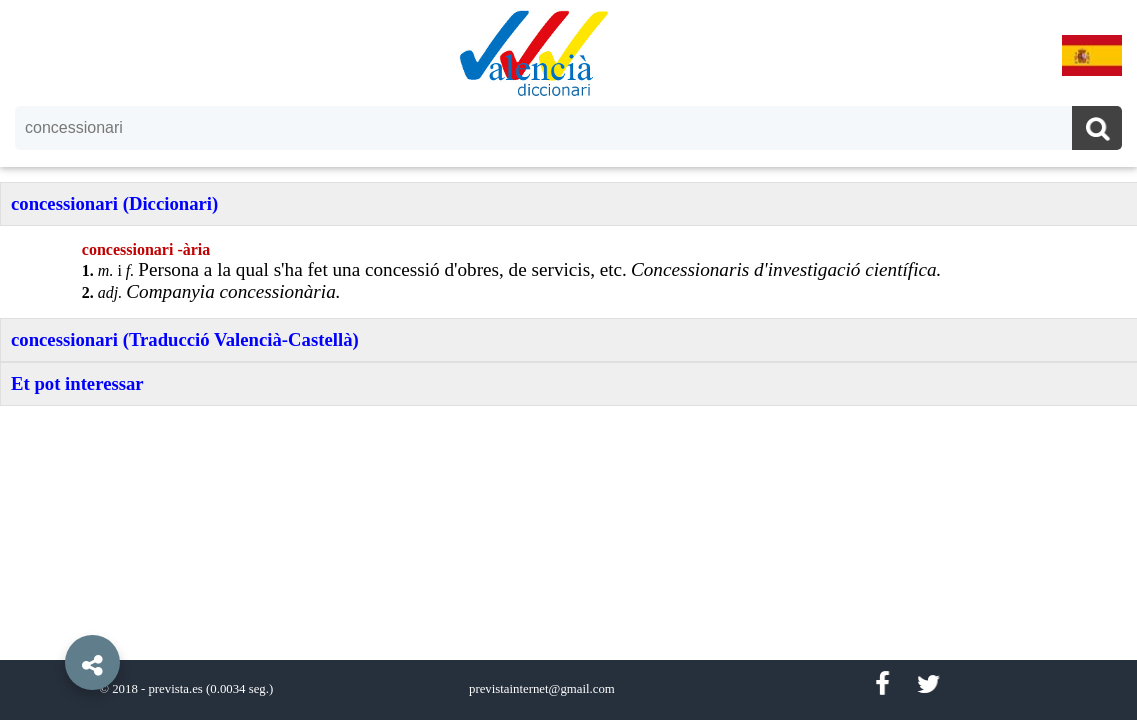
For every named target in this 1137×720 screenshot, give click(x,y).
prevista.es (175, 689)
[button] (50, 617)
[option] (568, 360)
